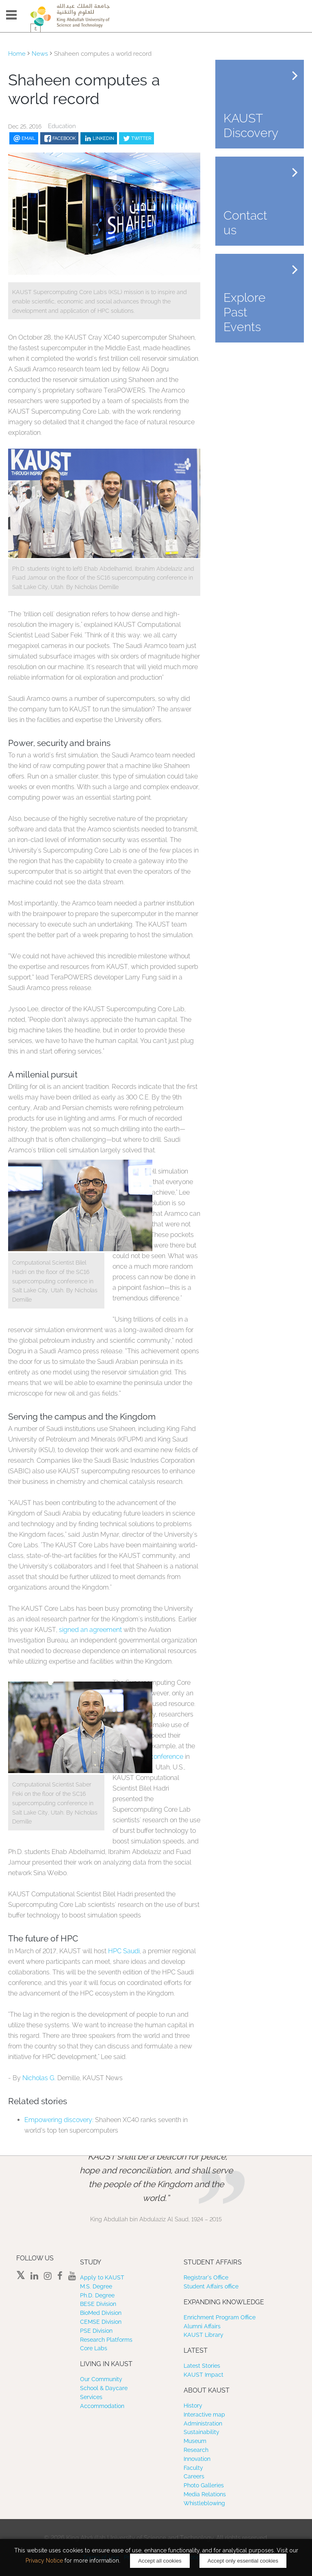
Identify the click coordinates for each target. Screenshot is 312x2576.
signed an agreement (90, 1630)
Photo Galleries (204, 2485)
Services (91, 2397)
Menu (11, 15)
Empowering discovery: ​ (59, 2120)
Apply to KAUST (102, 2277)
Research (196, 2450)
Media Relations (205, 2494)
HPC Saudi (124, 1951)
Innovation (197, 2459)
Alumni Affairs (202, 2326)
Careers (194, 2476)
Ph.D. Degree (97, 2295)
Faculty (193, 2468)
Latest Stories (202, 2365)
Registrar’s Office (206, 2277)
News (40, 53)
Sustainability (201, 2432)
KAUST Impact (203, 2374)
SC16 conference (158, 1756)
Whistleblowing (204, 2503)
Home (17, 53)
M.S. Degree (96, 2286)
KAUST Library (203, 2335)
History (193, 2405)
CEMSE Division (100, 2322)
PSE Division (96, 2330)
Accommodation (102, 2406)
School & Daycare (104, 2388)
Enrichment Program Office (220, 2317)
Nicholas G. (39, 2078)
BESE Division (98, 2304)
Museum (195, 2441)
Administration (203, 2423)
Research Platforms (106, 2339)
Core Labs (93, 2348)
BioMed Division (100, 2313)
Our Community (101, 2379)
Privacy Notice (44, 2560)
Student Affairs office (211, 2286)
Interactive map (204, 2414)
